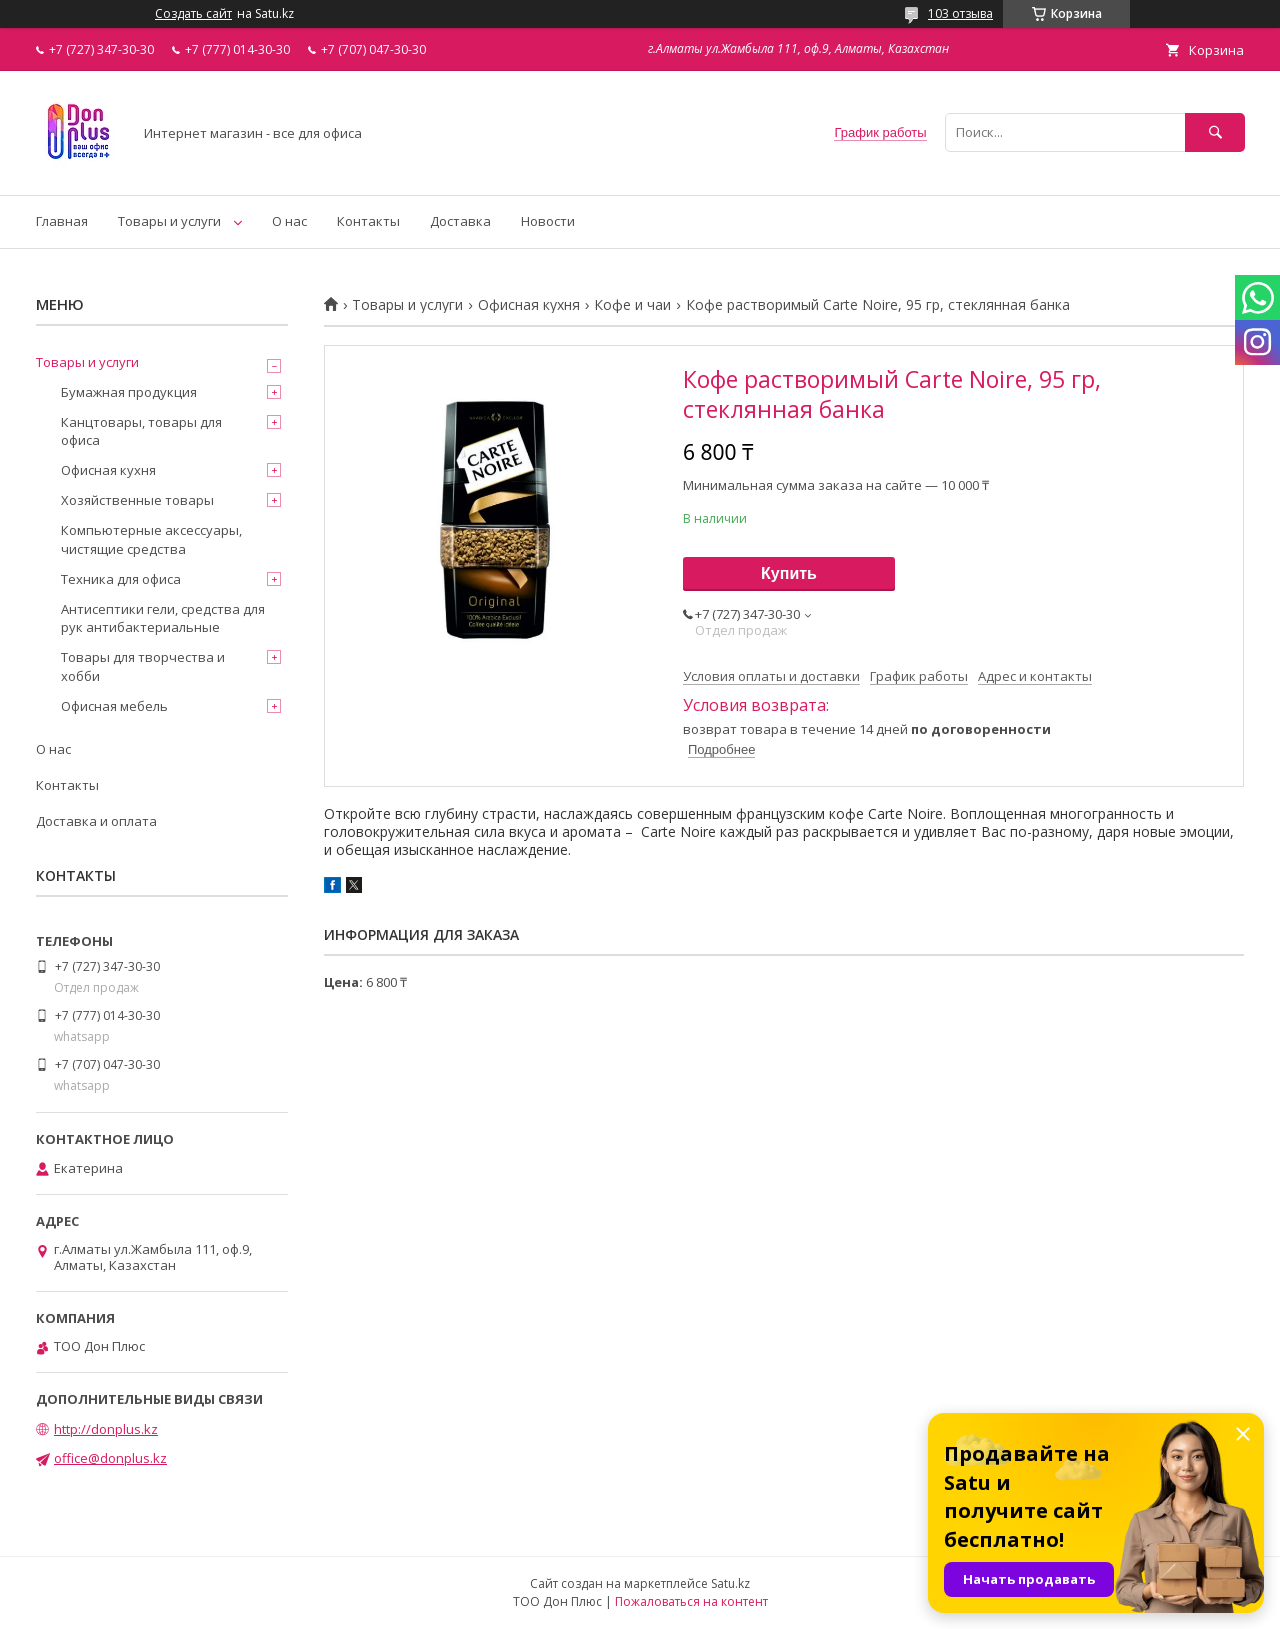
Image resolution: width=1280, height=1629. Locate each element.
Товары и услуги (169, 221)
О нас (289, 221)
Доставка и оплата (96, 821)
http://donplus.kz (106, 1429)
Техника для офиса (121, 579)
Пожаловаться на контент (691, 1601)
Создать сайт (193, 14)
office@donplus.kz (110, 1458)
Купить (789, 573)
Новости (548, 221)
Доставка (460, 221)
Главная (62, 221)
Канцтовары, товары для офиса (141, 431)
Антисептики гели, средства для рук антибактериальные (163, 618)
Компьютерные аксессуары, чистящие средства (151, 539)
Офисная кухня (529, 305)
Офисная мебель (114, 706)
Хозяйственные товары (137, 500)
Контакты (368, 221)
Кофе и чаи (632, 305)
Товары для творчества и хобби (143, 666)
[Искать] (1215, 132)
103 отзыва (960, 13)
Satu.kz (730, 1583)
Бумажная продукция (129, 392)
